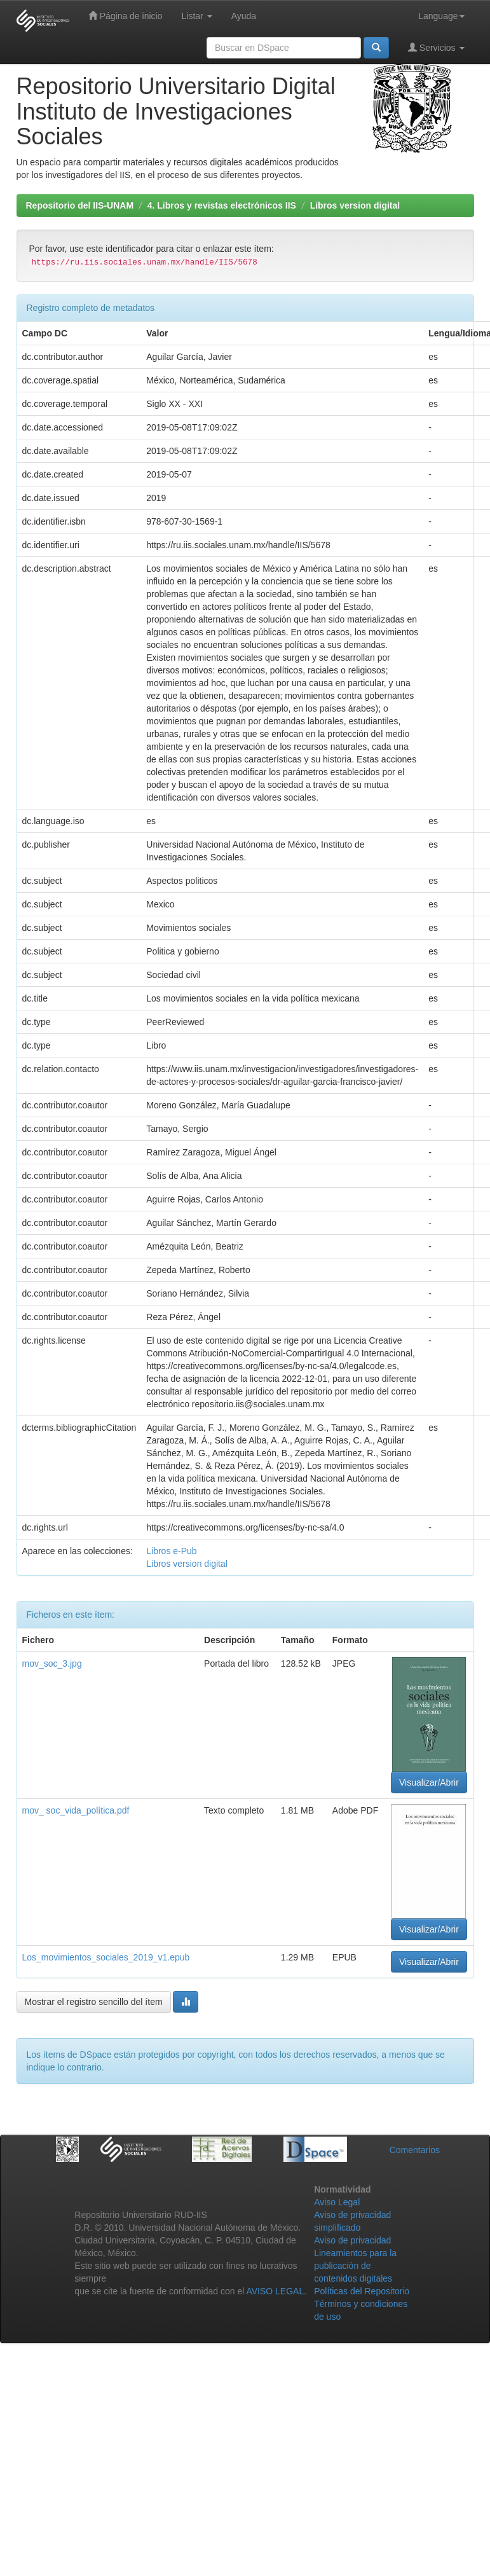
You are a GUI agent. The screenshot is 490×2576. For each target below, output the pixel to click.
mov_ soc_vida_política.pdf (76, 1810)
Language (441, 16)
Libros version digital (355, 205)
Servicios (436, 47)
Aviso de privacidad (352, 2240)
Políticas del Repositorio (361, 2291)
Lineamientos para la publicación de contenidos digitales (355, 2265)
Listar (197, 16)
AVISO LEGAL (275, 2291)
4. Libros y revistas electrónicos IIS (221, 205)
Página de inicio (125, 15)
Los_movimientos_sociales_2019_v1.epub (106, 1957)
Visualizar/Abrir (429, 1782)
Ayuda (243, 16)
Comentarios (415, 2150)
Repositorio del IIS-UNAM (80, 205)
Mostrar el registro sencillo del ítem (94, 2002)
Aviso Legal (337, 2202)
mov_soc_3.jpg (52, 1663)
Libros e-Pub (171, 1551)
